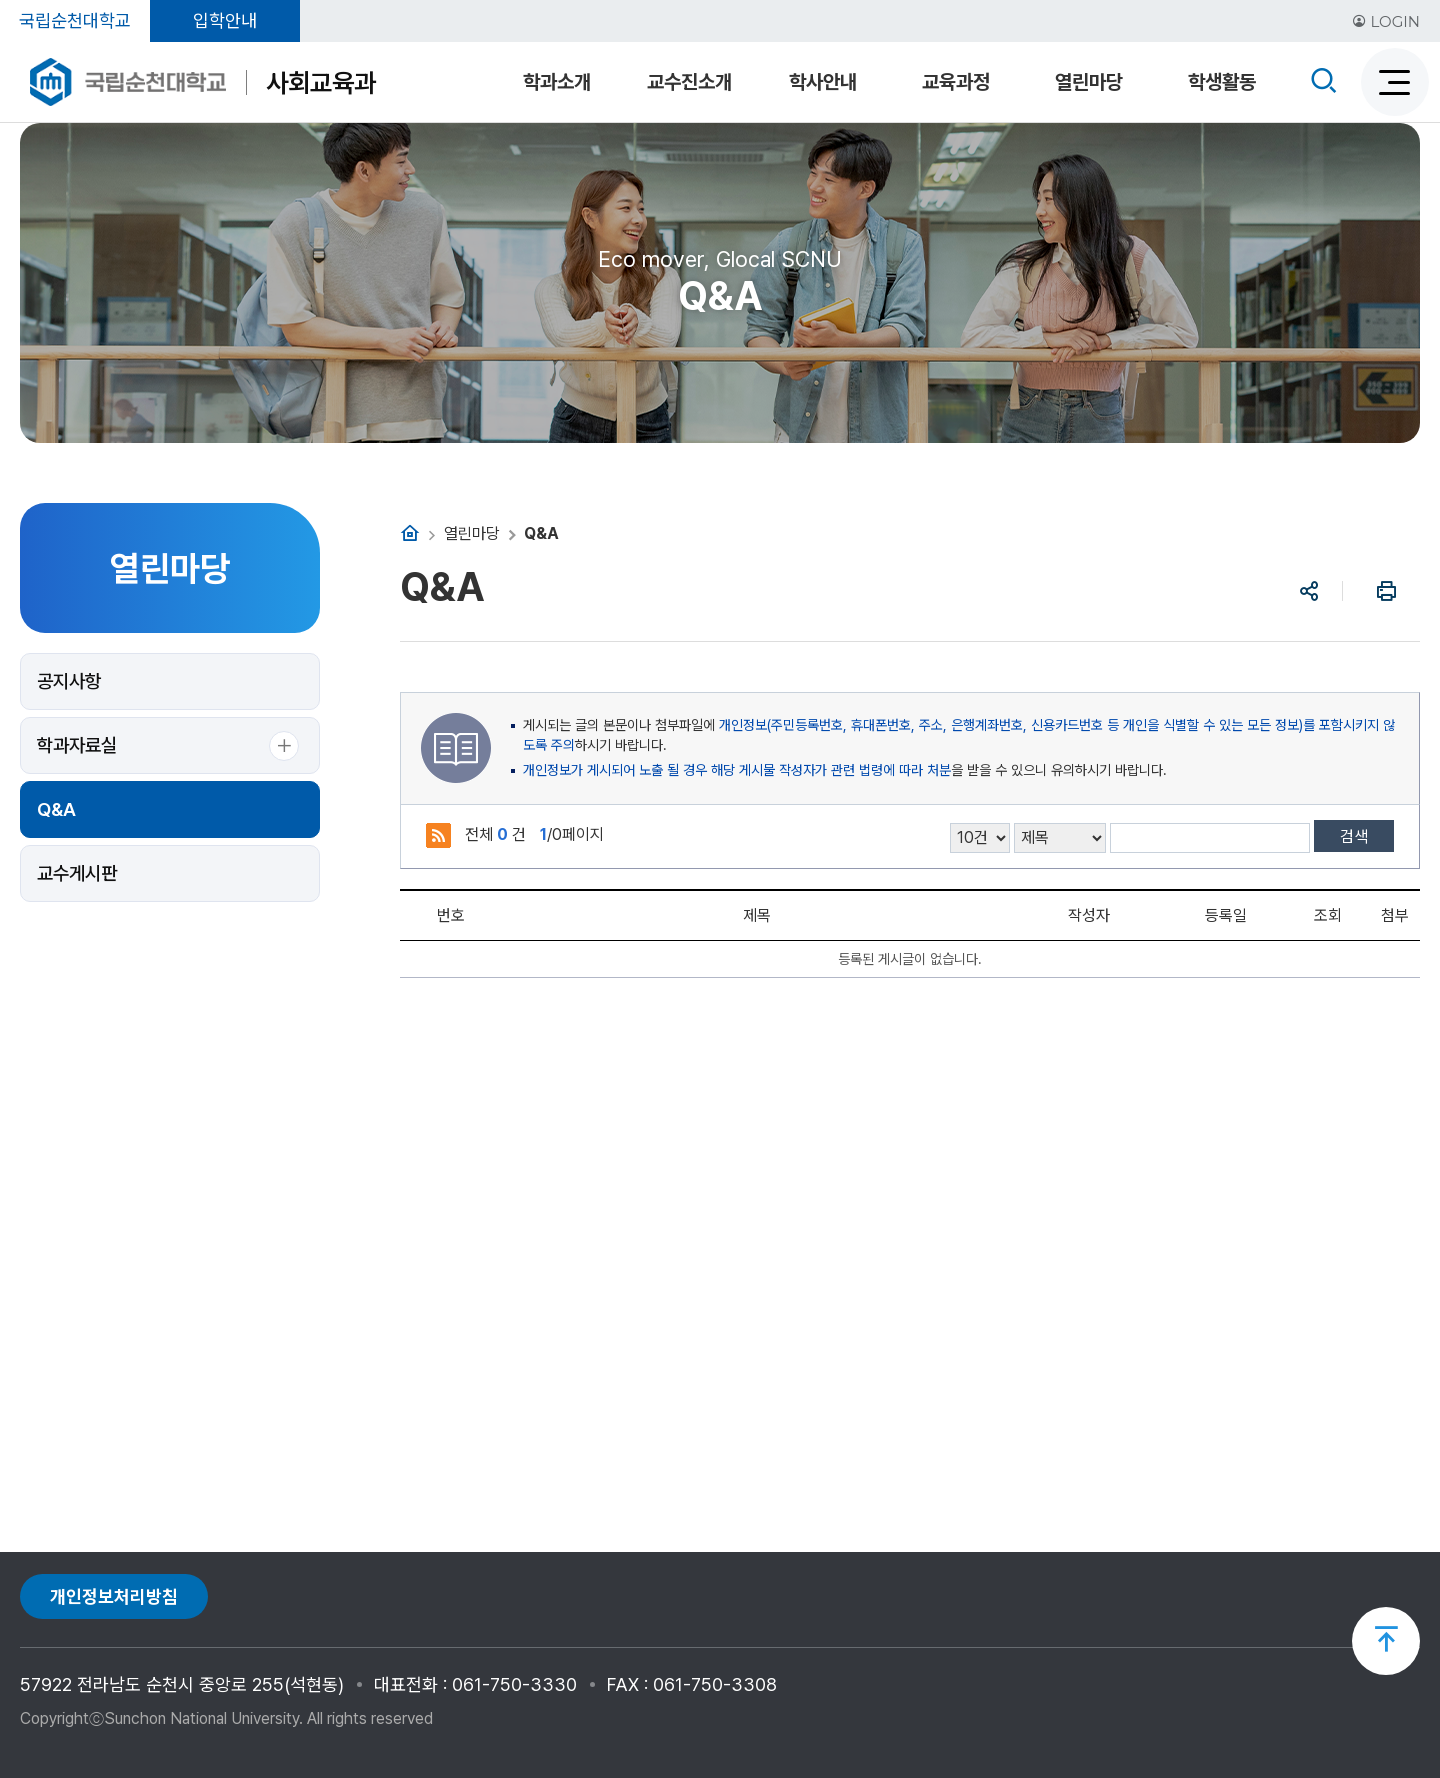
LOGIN (1386, 21)
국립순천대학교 (75, 20)
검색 (1354, 836)
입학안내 (225, 20)
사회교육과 (321, 82)
